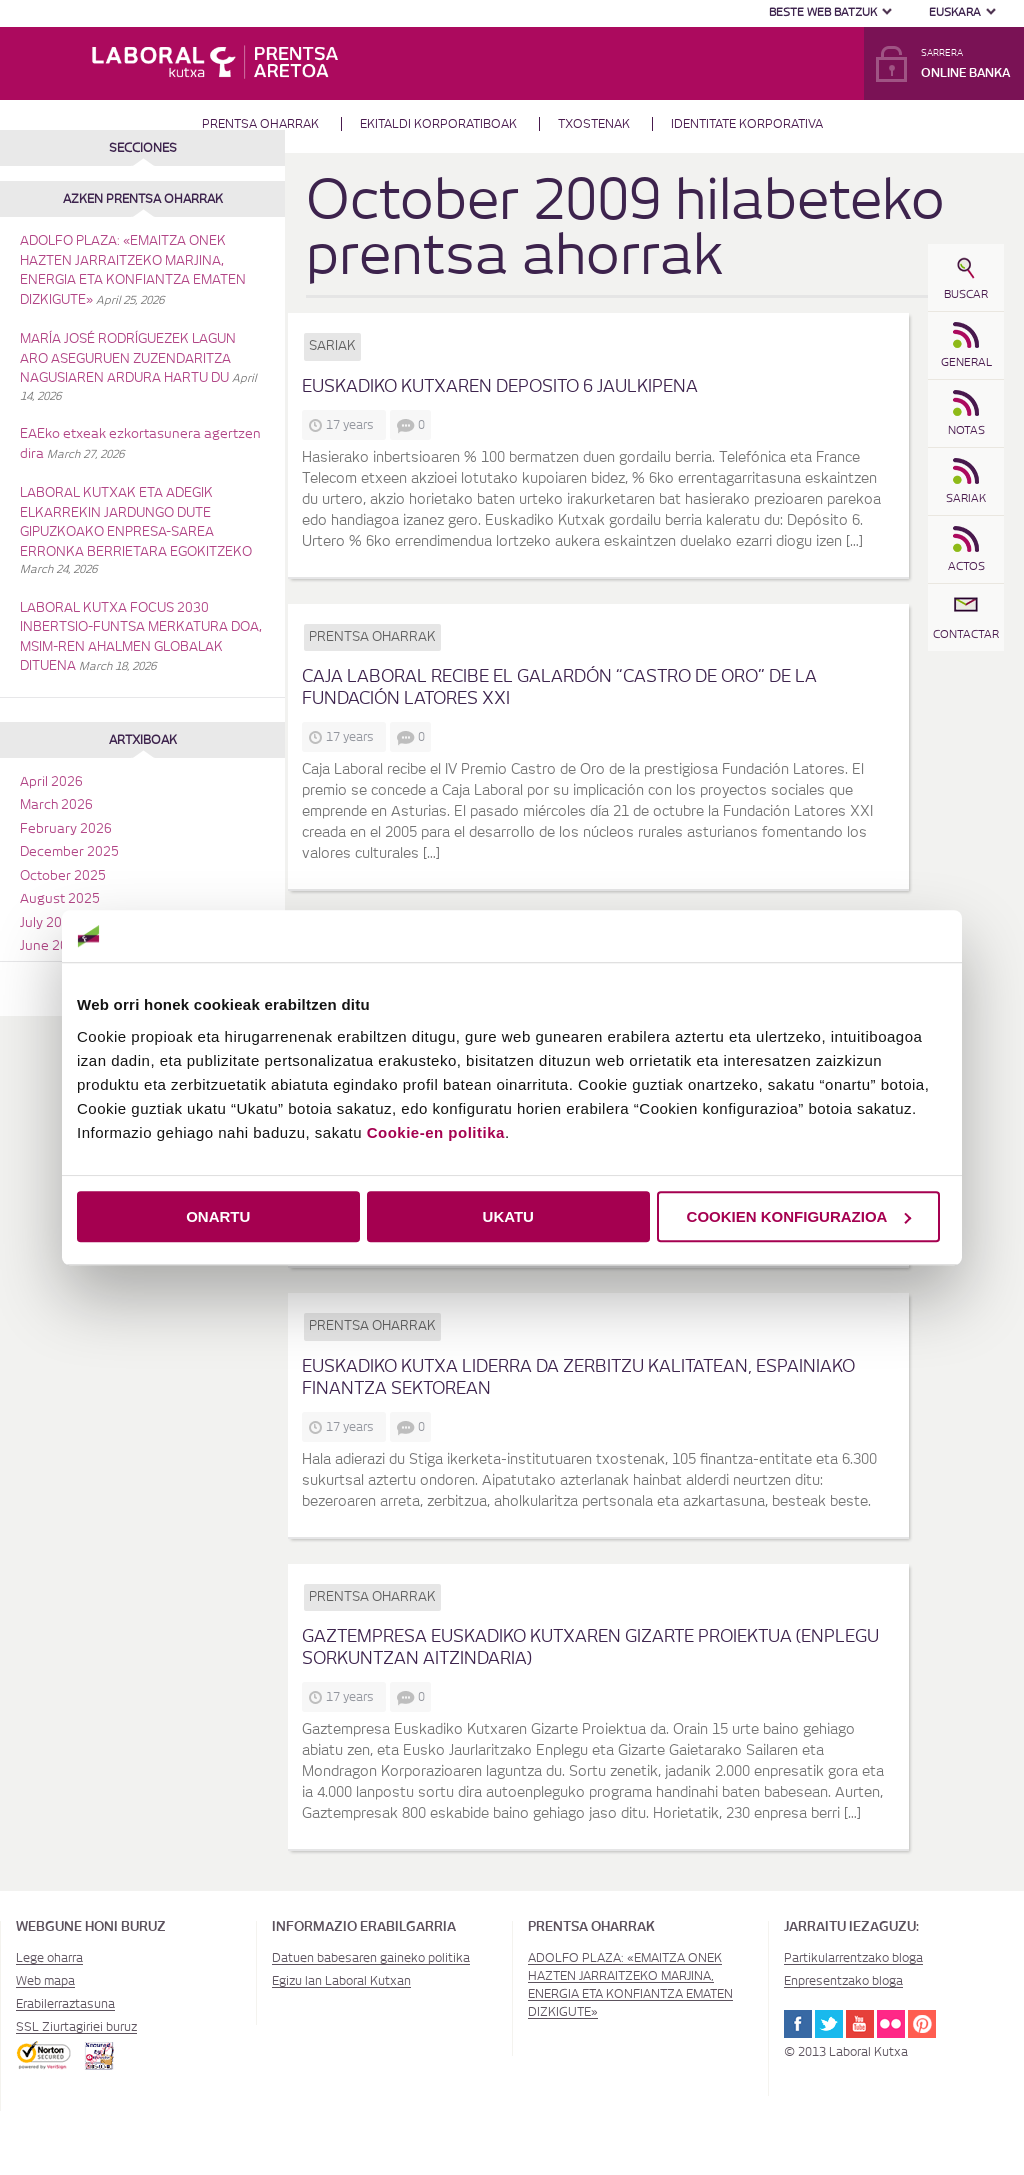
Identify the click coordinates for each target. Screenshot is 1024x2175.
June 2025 (52, 946)
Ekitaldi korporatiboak (438, 124)
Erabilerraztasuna (65, 2004)
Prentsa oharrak (260, 124)
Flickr (891, 2024)
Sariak (332, 346)
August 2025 (60, 899)
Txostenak (594, 124)
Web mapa (45, 1981)
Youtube (860, 2024)
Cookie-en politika (436, 1132)
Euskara (955, 12)
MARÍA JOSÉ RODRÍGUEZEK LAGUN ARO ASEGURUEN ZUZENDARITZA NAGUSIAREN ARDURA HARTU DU (128, 359)
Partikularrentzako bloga (853, 1958)
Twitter (829, 2024)
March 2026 (56, 805)
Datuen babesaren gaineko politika (371, 1958)
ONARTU (218, 1216)
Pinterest (922, 2024)
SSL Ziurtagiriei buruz (76, 2027)
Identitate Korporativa (747, 124)
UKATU (508, 1216)
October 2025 (63, 876)
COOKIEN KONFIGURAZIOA (799, 1216)
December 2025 (69, 852)
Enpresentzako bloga (843, 1981)
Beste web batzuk (823, 12)
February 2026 (66, 829)
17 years (353, 425)
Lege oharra (49, 1958)
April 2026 (51, 782)
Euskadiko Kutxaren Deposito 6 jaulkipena (500, 386)
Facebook (798, 2024)
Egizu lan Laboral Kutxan (341, 1981)
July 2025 (49, 923)
